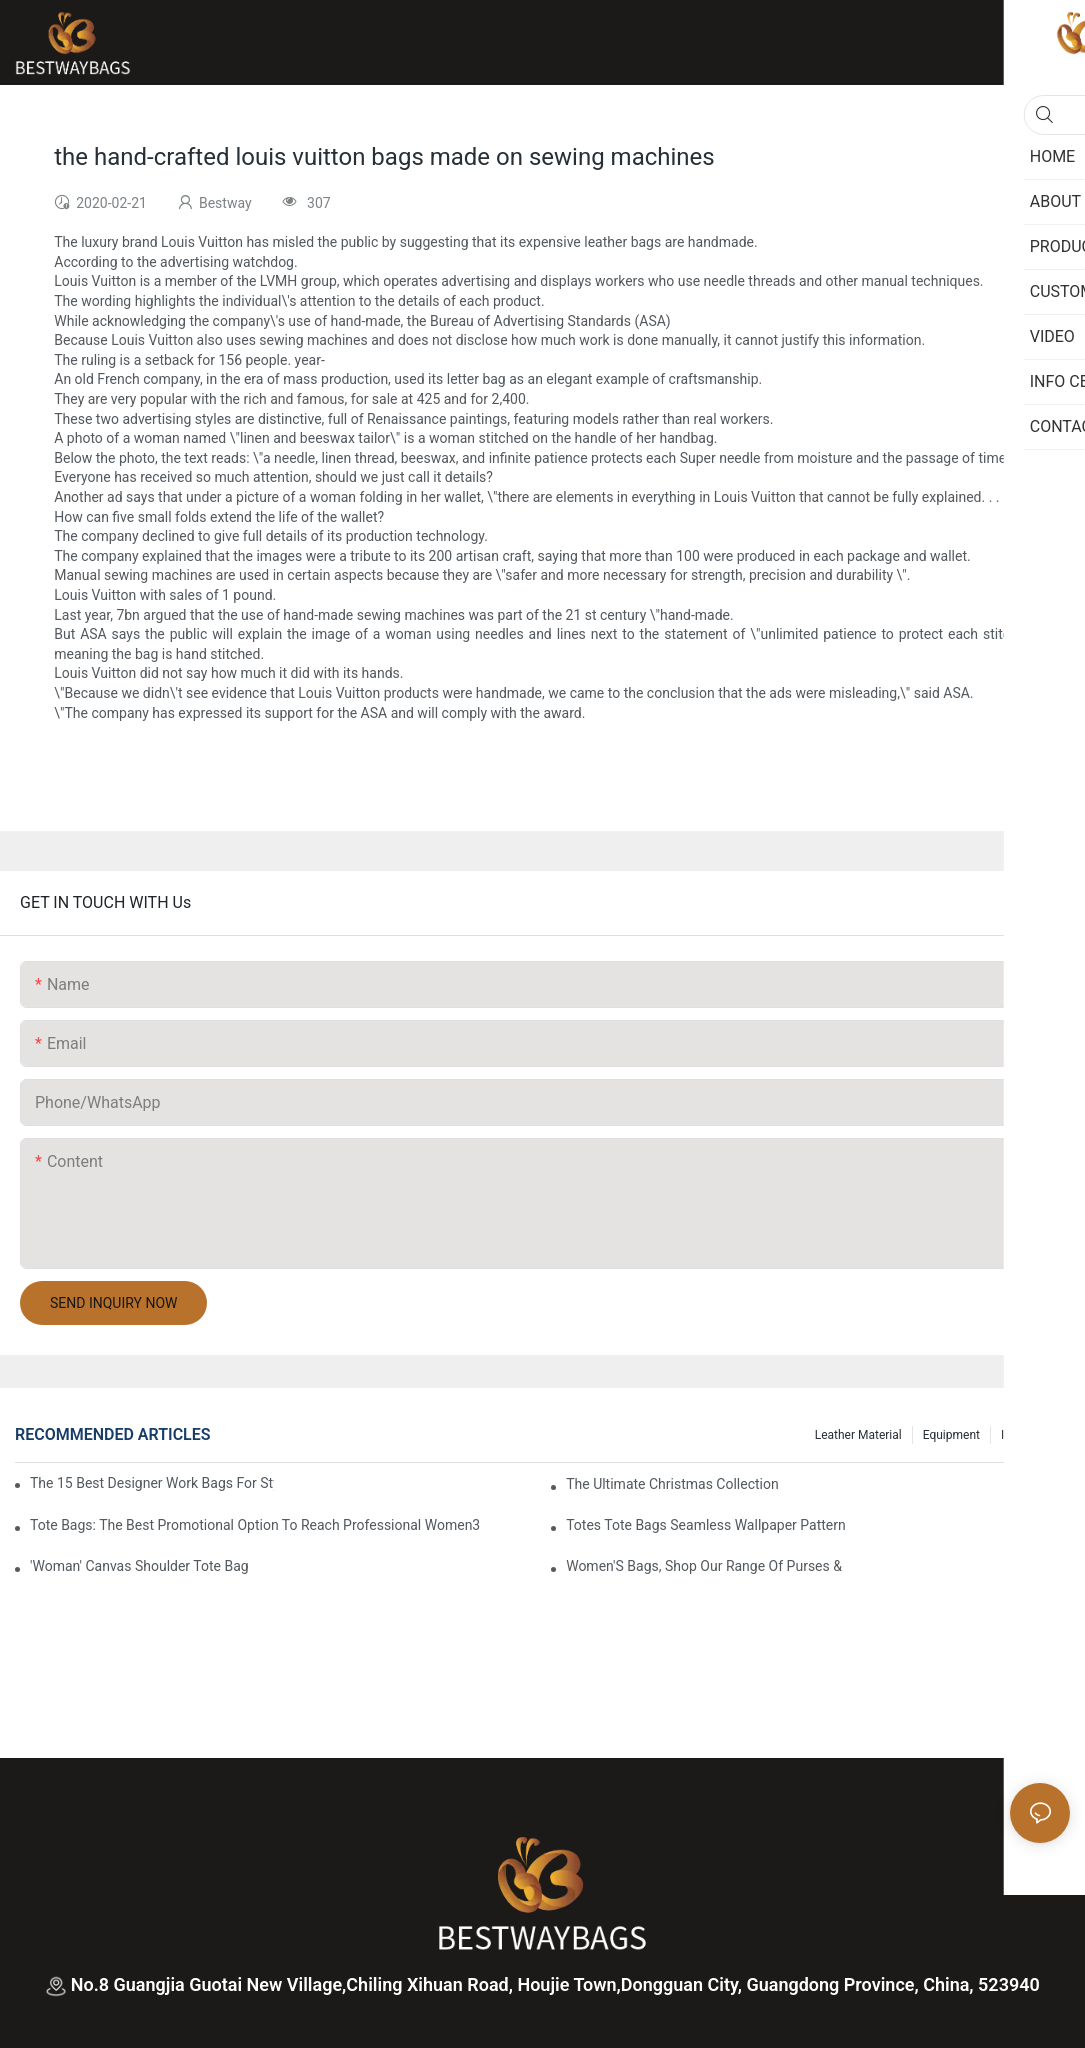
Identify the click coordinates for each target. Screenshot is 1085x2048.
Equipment (951, 1435)
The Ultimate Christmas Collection (672, 1484)
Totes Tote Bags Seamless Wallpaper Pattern (706, 1525)
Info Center (1030, 1435)
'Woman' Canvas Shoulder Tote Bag (139, 1566)
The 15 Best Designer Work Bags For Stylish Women (152, 1483)
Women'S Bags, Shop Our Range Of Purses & (704, 1566)
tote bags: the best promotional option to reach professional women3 (255, 1525)
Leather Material (858, 1435)
